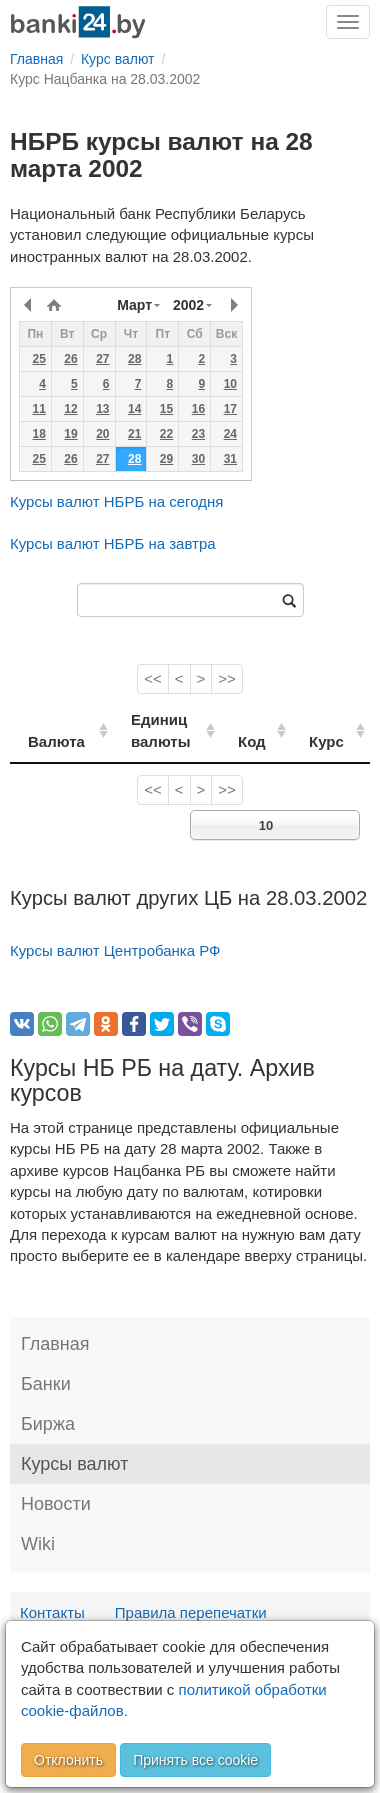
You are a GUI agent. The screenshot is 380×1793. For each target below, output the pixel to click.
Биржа (48, 1424)
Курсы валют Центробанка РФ (115, 950)
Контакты (52, 1612)
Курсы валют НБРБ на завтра (113, 543)
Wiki (38, 1544)
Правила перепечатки (191, 1612)
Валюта (56, 741)
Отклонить (68, 1760)
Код (265, 741)
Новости (56, 1504)
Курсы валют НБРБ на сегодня (116, 501)
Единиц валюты (152, 730)
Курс (333, 741)
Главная (55, 1344)
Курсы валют (74, 1464)
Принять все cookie (195, 1760)
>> (227, 678)
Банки (46, 1384)
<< (153, 678)
